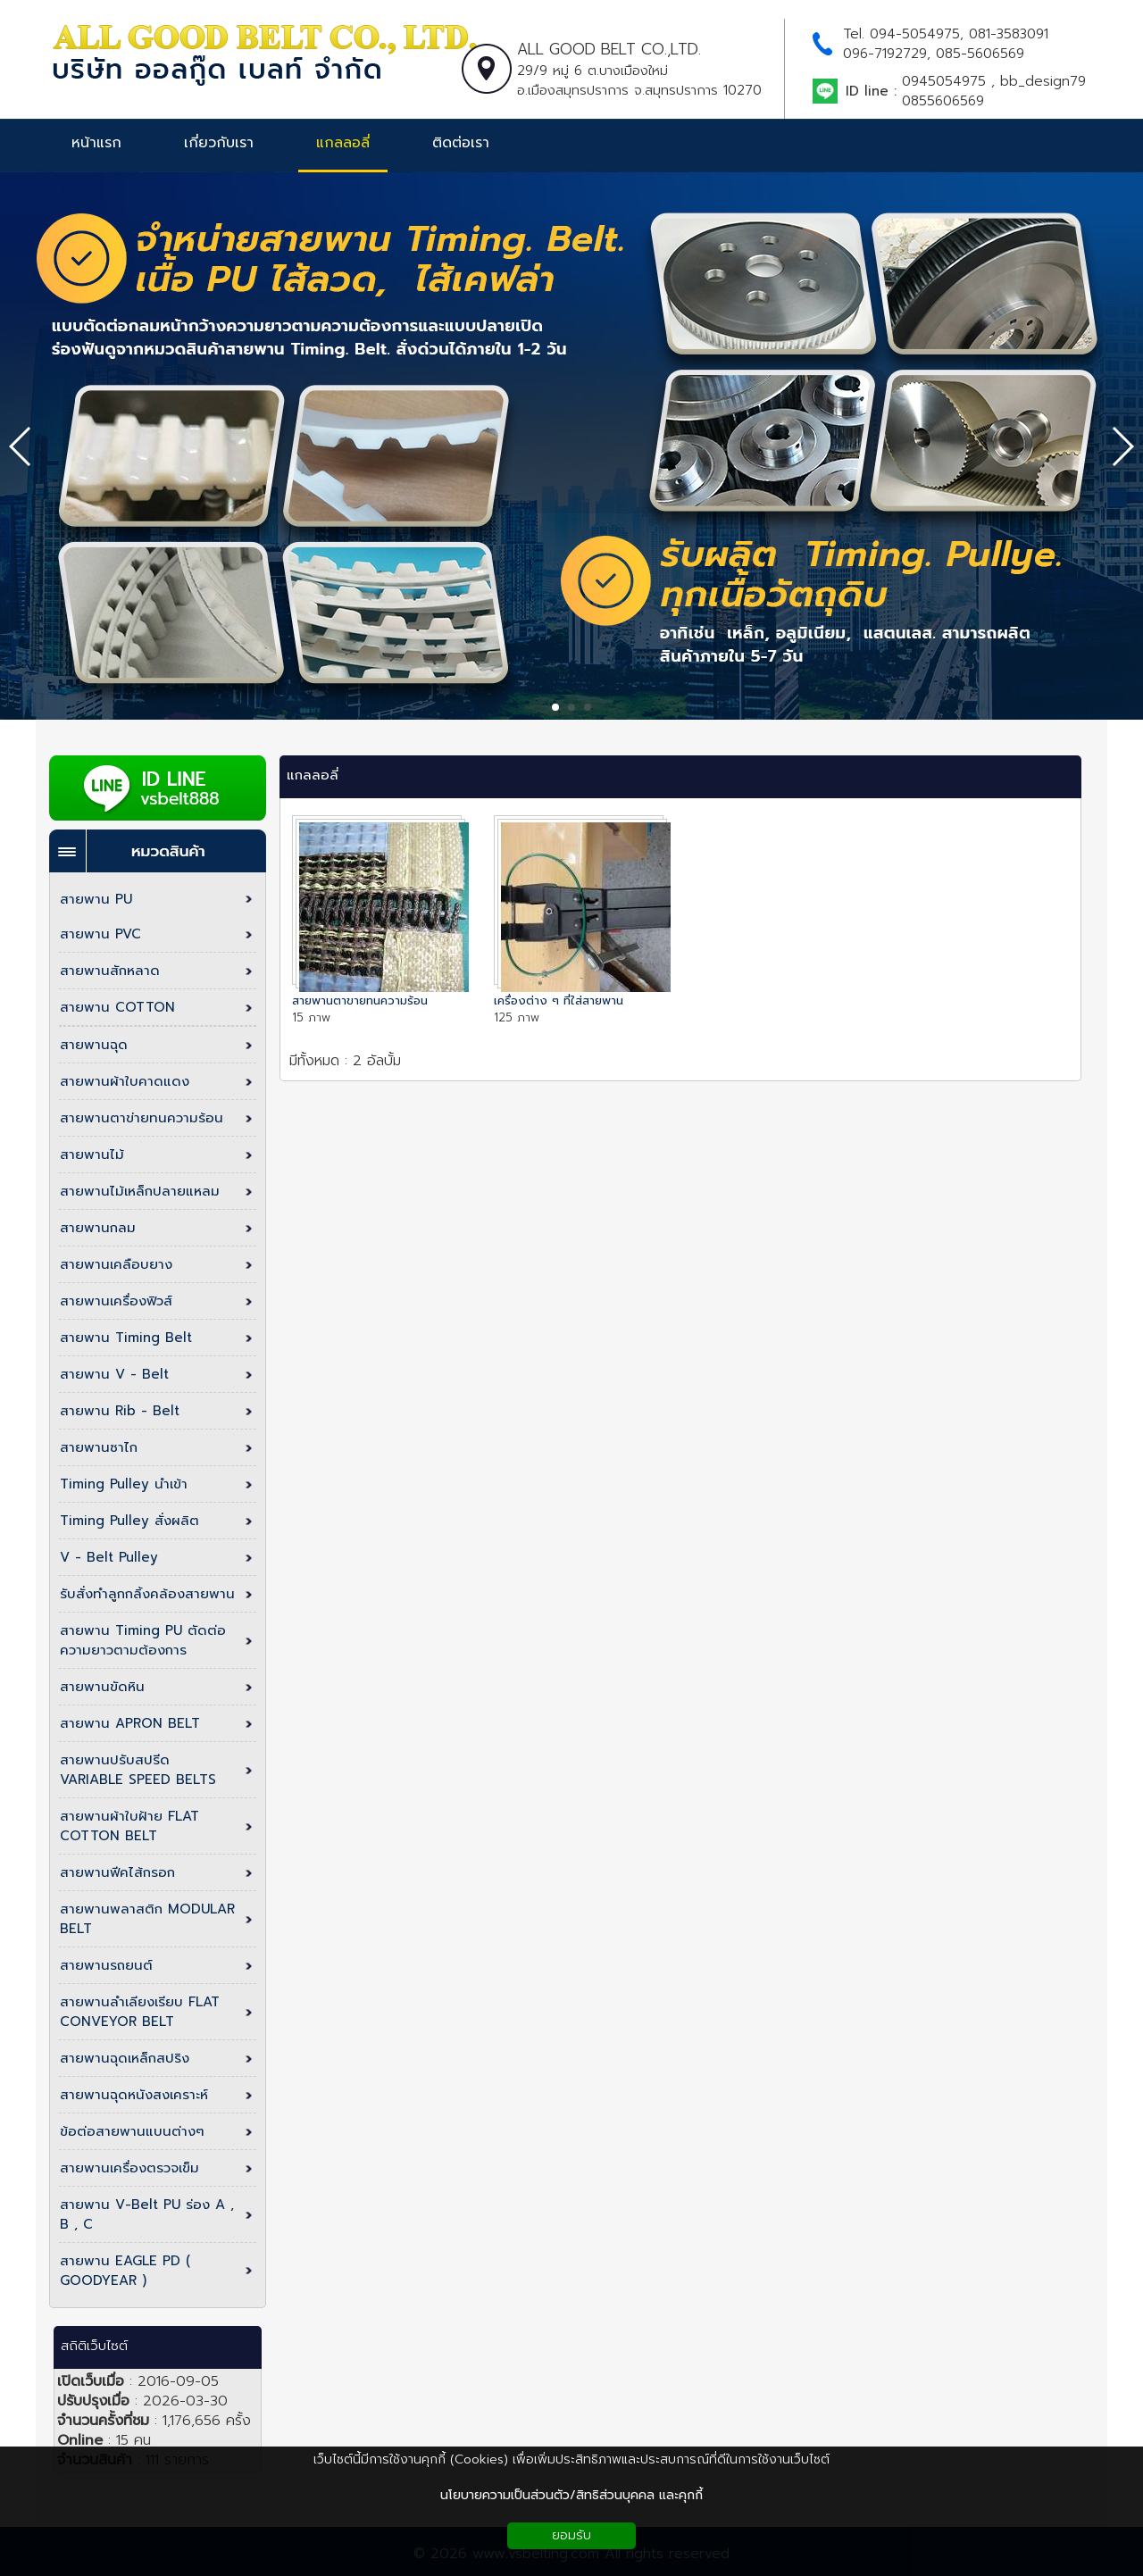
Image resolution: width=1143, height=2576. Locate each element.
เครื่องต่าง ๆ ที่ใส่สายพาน (558, 1000)
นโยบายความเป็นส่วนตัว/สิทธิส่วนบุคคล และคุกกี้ (571, 2495)
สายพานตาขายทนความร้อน (360, 1000)
